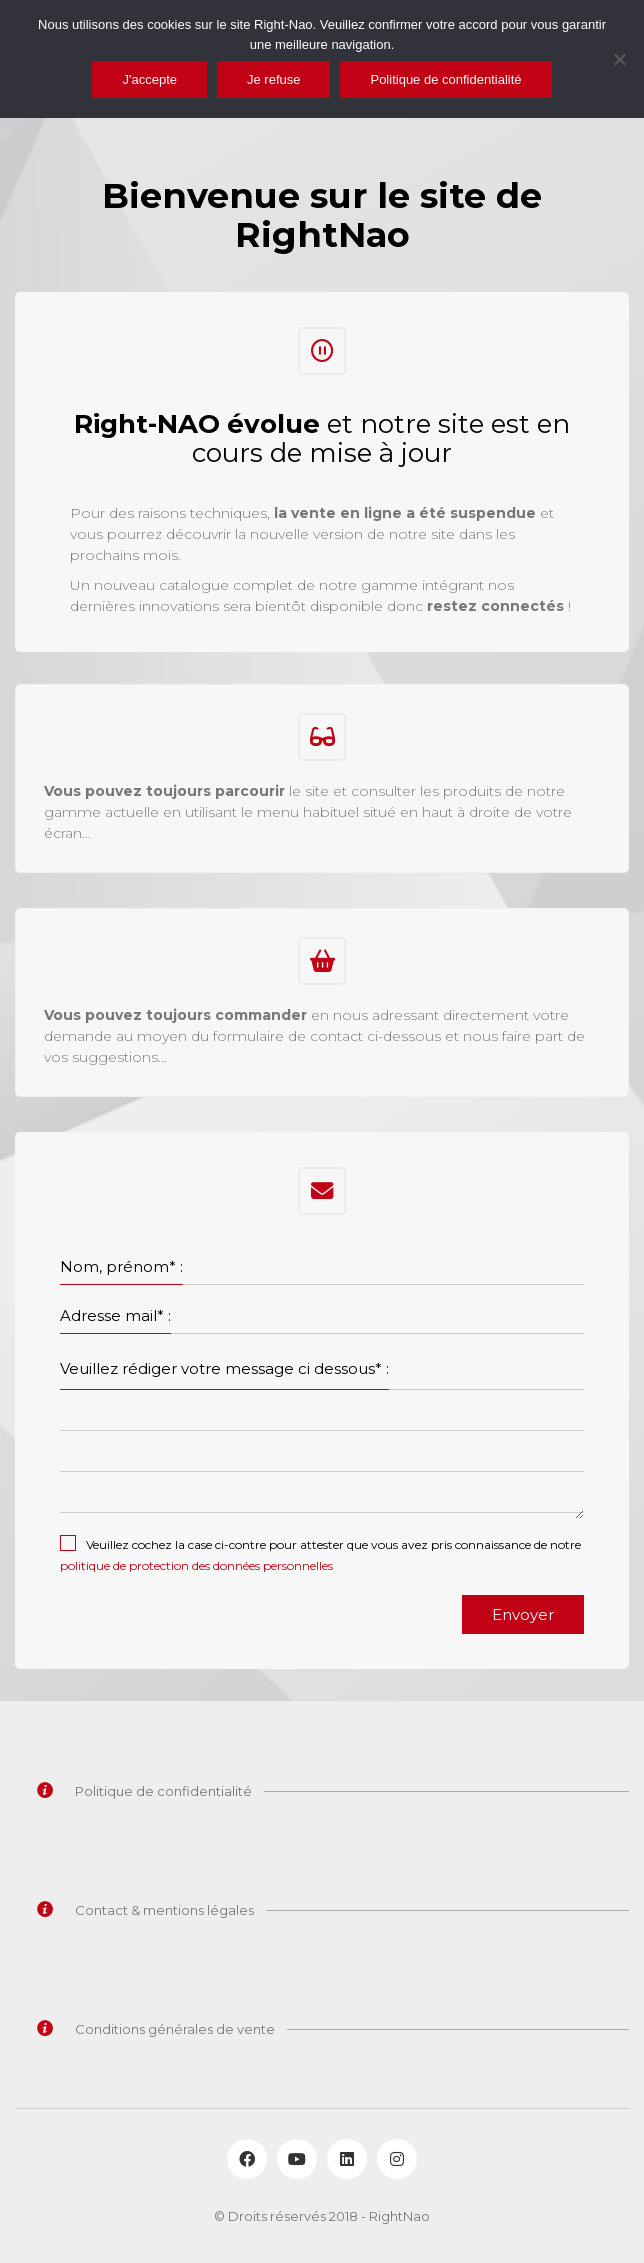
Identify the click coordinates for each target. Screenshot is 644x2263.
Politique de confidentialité (445, 79)
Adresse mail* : (115, 1315)
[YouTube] (297, 2159)
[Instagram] (397, 2159)
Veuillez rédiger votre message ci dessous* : (224, 1368)
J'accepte (149, 79)
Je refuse (273, 79)
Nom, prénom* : (121, 1266)
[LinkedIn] (347, 2159)
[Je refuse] (619, 59)
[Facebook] (247, 2159)
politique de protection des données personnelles (196, 1565)
